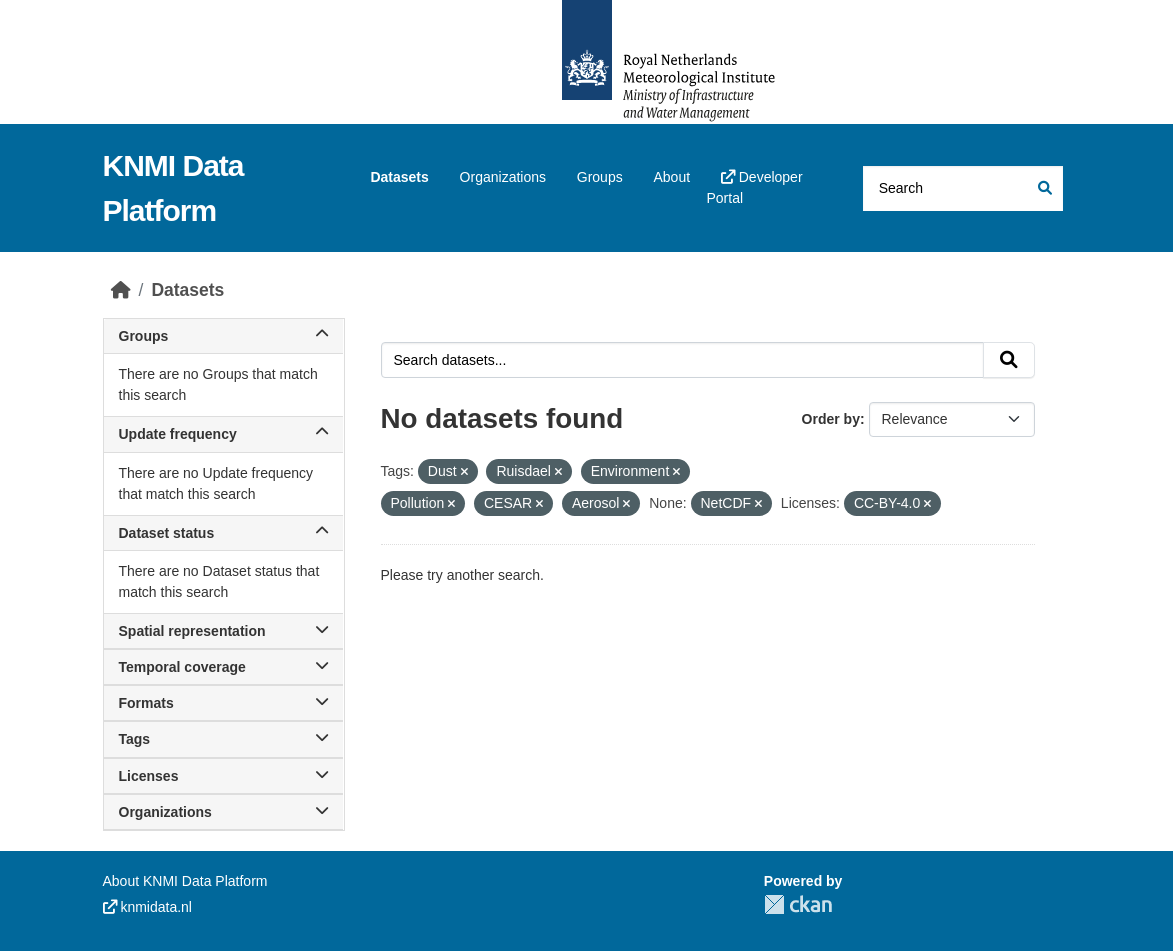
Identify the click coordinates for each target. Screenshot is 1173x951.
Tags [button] (223, 739)
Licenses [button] (223, 776)
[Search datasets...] (963, 188)
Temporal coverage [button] (223, 667)
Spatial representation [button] (223, 631)
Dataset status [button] (223, 533)
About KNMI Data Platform (185, 881)
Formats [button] (223, 703)
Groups (600, 177)
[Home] (121, 290)
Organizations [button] (223, 812)
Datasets (399, 177)
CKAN (798, 904)
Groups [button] (223, 336)
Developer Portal (754, 187)
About (671, 177)
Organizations (503, 177)
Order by (831, 419)
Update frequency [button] (223, 434)
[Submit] (1043, 188)
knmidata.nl (147, 907)
